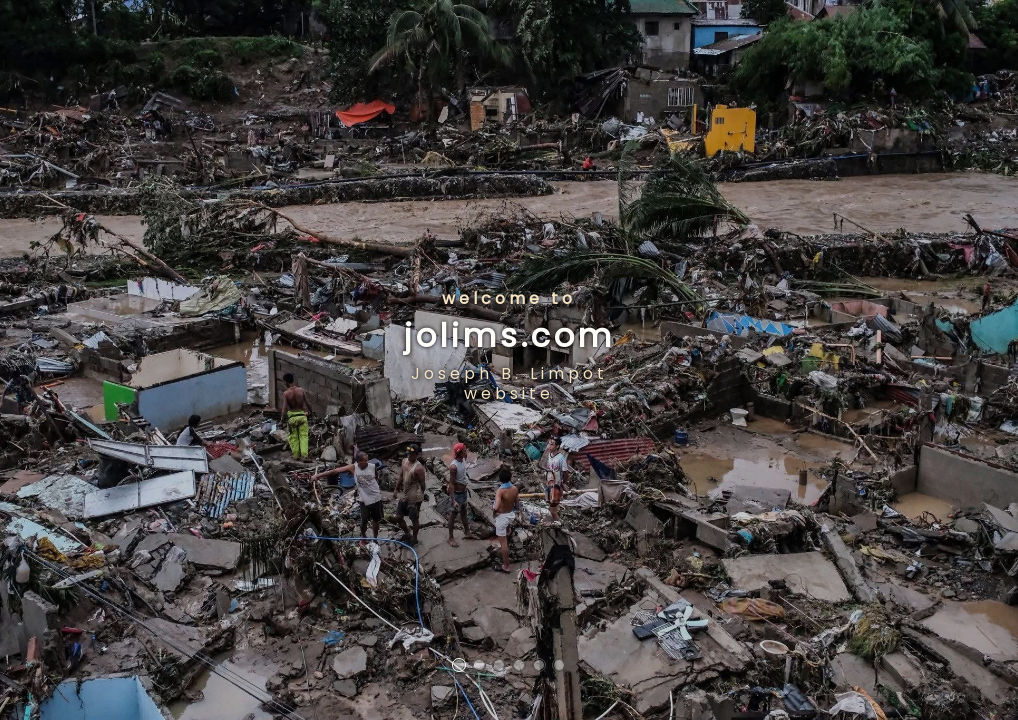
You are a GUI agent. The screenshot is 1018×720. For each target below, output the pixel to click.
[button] (459, 665)
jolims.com (509, 335)
